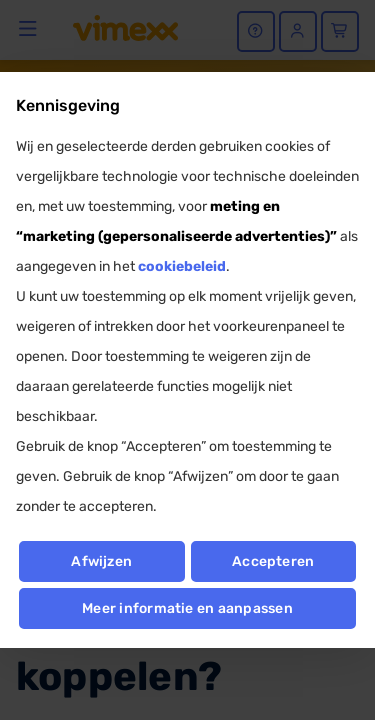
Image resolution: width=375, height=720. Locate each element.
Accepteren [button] (273, 561)
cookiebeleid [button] (182, 266)
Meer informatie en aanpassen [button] (187, 608)
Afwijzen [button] (101, 561)
